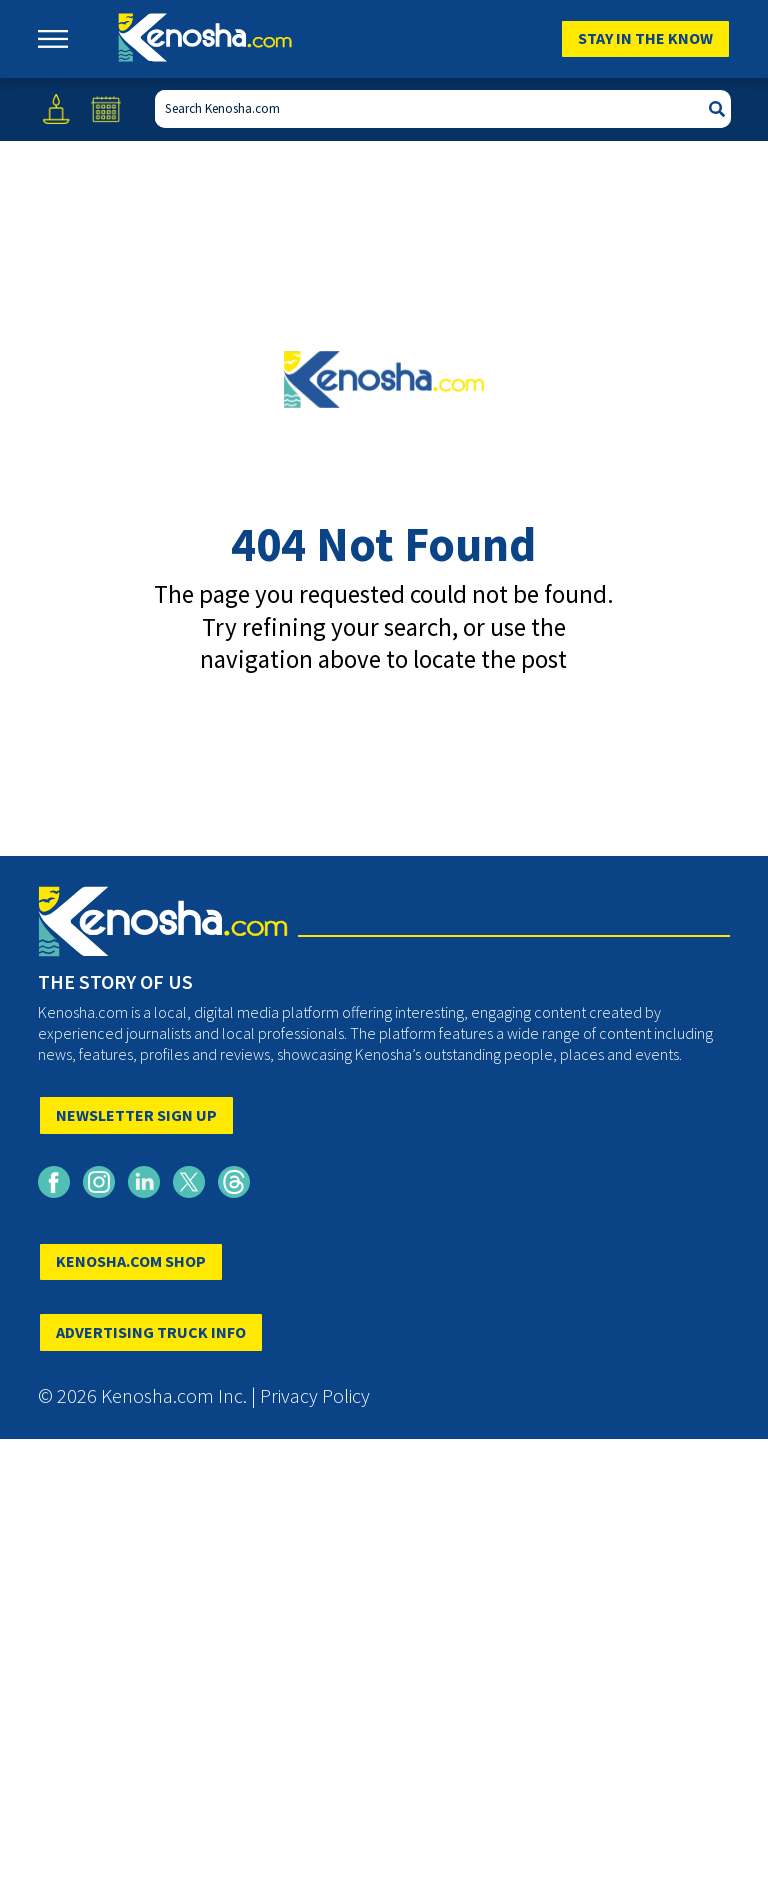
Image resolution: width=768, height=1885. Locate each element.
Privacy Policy (315, 1395)
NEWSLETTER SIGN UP (136, 1115)
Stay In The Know (645, 38)
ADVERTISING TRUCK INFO (151, 1332)
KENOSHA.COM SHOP (131, 1261)
